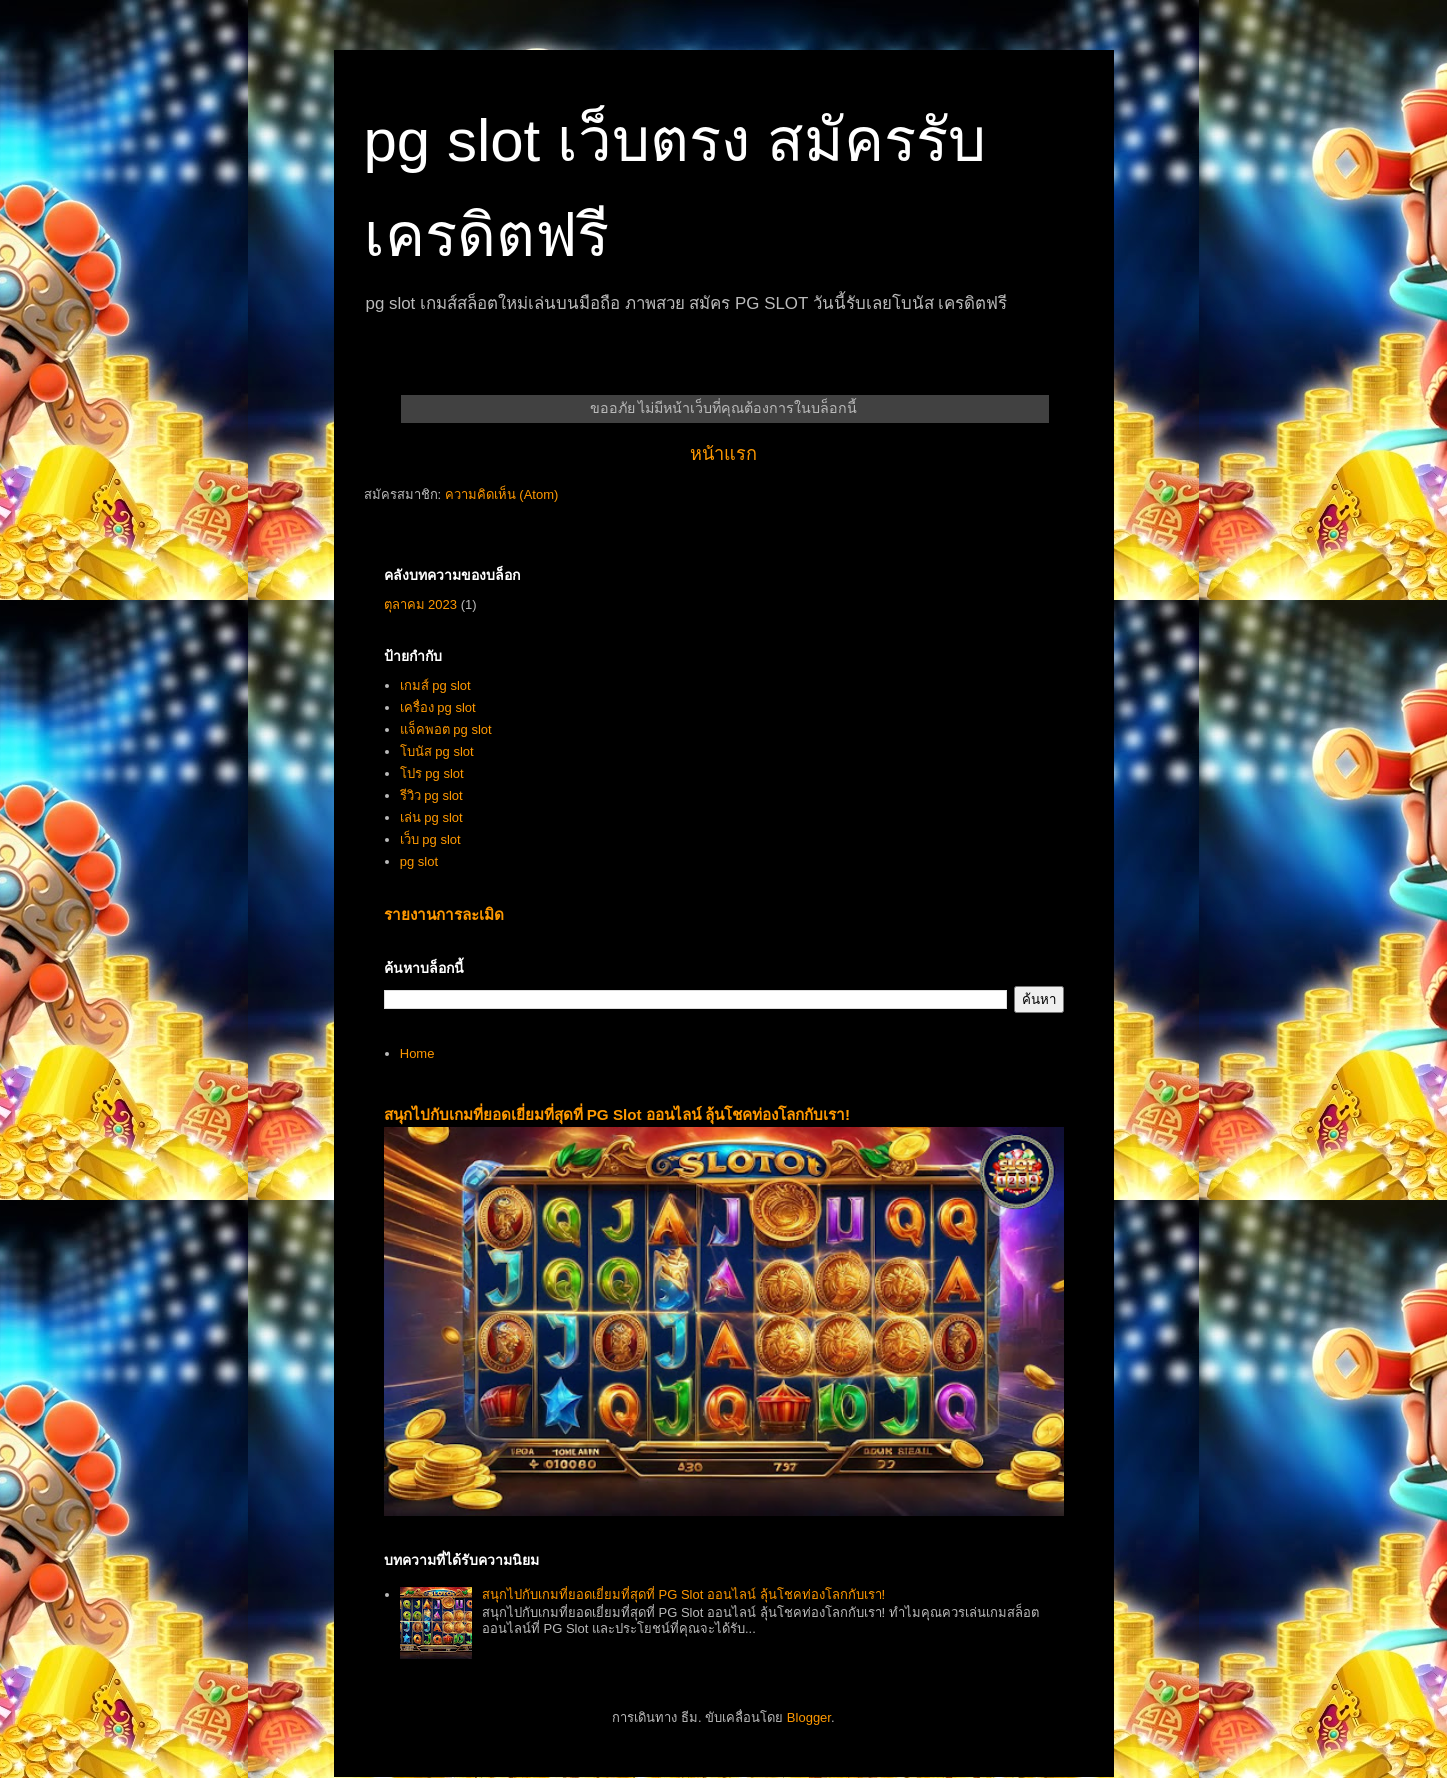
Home (417, 1053)
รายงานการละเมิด (444, 914)
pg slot (419, 861)
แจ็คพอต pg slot (446, 729)
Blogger (809, 1717)
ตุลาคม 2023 (421, 604)
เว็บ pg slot (430, 839)
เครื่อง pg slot (438, 707)
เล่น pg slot (431, 817)
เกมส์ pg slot (435, 685)
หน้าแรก (723, 454)
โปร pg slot (432, 773)
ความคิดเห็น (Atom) (502, 494)
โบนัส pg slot (437, 751)
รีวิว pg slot (431, 795)
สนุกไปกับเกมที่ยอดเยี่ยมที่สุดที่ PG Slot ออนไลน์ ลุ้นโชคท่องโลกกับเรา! (617, 1114)
